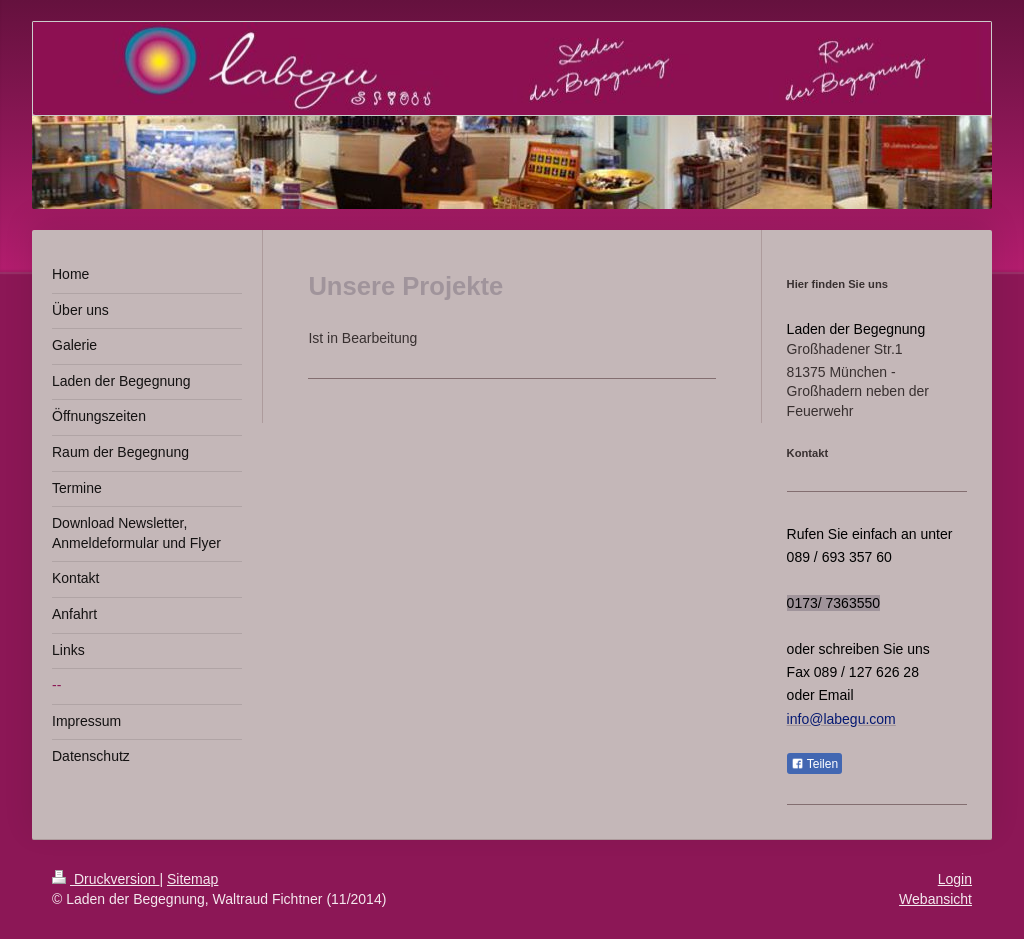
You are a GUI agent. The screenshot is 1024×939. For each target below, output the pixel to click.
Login (955, 879)
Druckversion (105, 879)
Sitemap (192, 879)
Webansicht (935, 899)
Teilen (814, 764)
